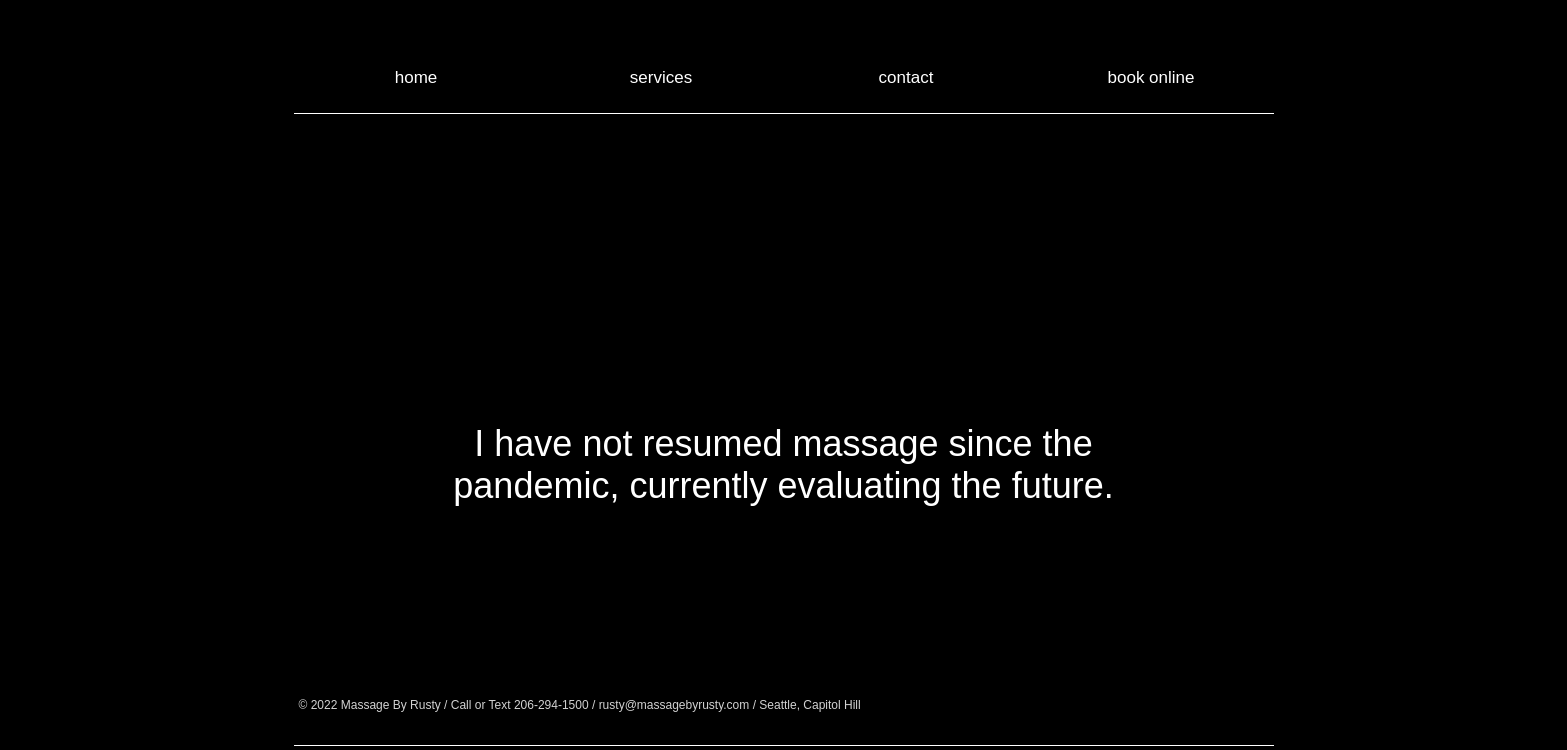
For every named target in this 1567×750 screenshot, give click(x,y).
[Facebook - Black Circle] (990, 704)
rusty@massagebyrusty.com (674, 705)
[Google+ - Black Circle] (1039, 704)
